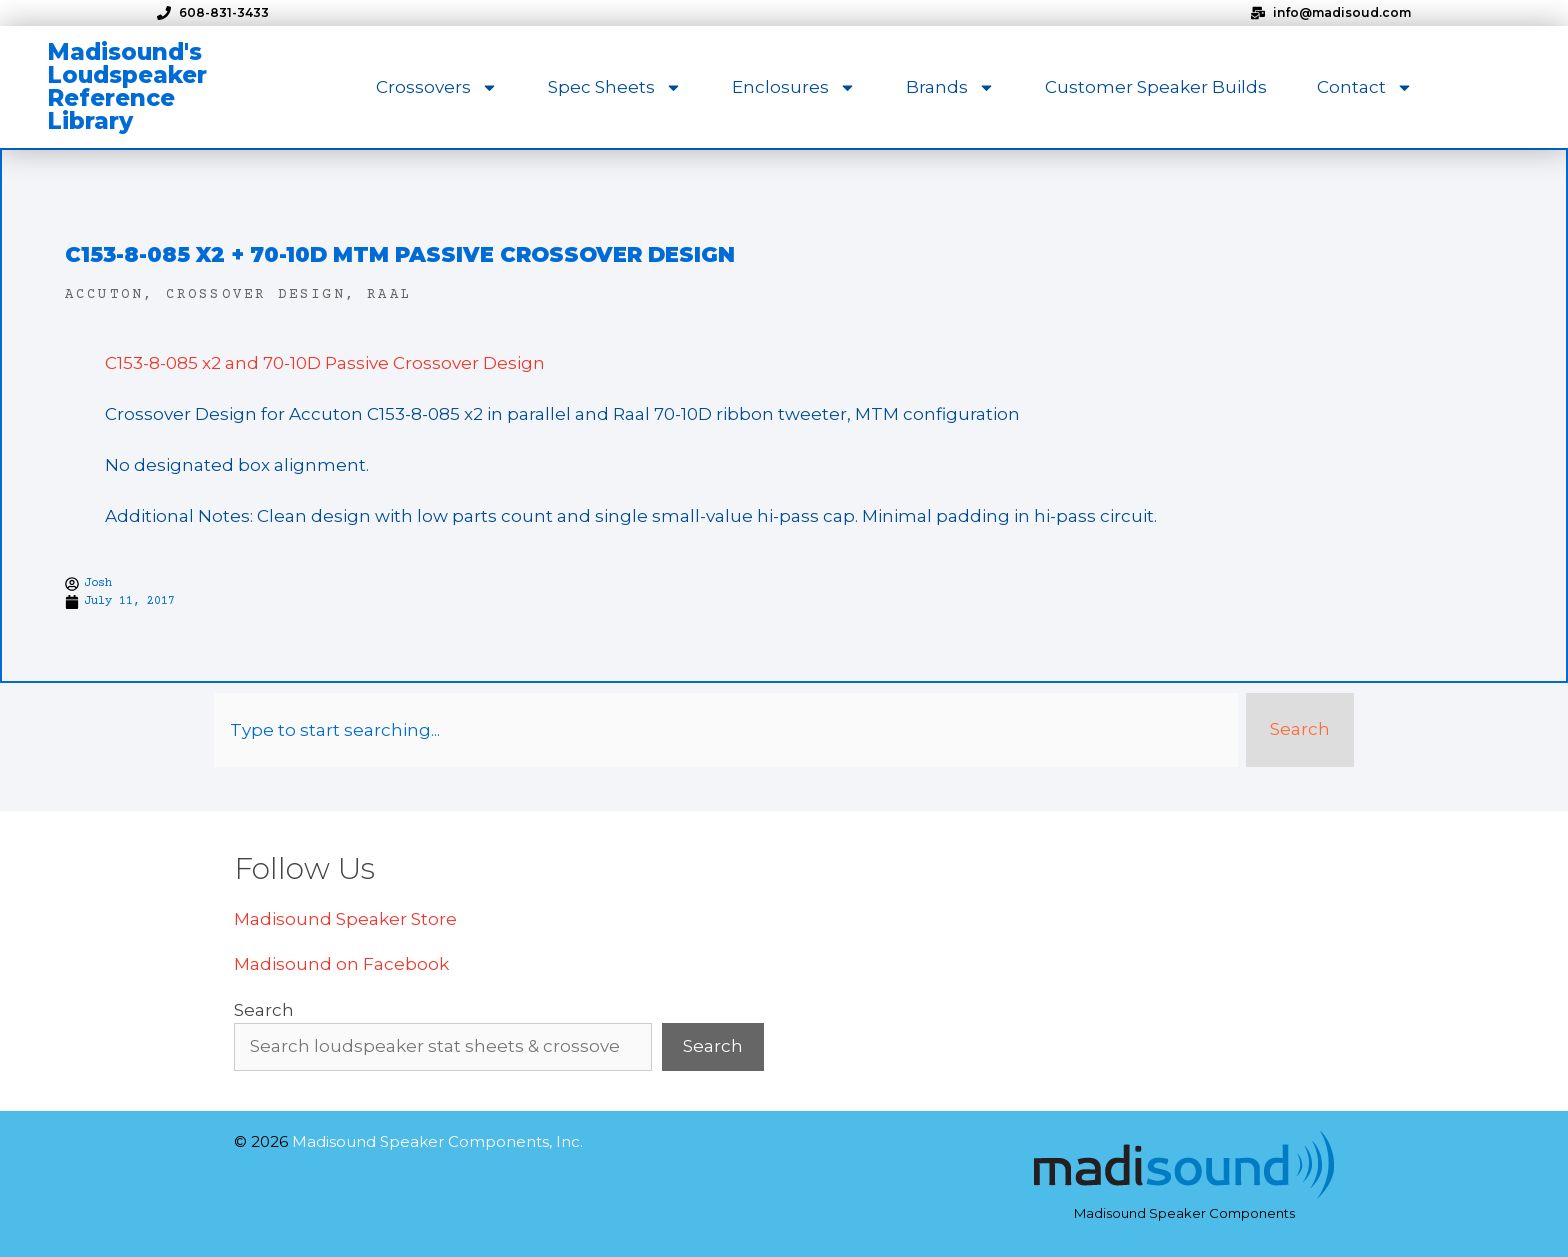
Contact (1365, 87)
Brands (950, 87)
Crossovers (437, 87)
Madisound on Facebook (341, 964)
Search (264, 1010)
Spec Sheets (615, 87)
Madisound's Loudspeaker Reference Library (127, 86)
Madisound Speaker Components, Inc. (437, 1141)
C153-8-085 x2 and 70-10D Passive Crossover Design (325, 363)
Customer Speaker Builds (1156, 87)
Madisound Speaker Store (345, 919)
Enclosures (794, 87)
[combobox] (726, 730)
